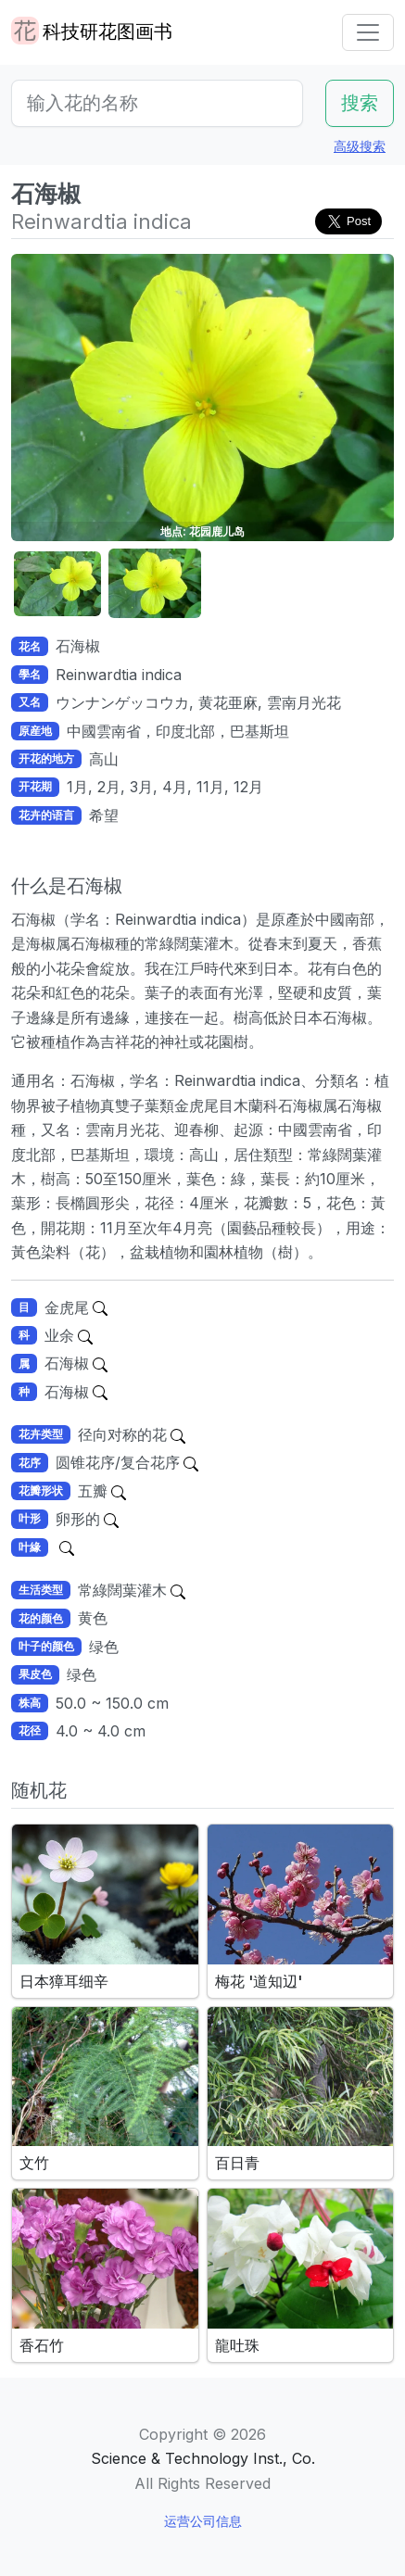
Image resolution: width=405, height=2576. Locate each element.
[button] (57, 584)
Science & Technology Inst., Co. (203, 2458)
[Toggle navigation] (368, 32)
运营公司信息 (203, 2521)
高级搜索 (360, 146)
